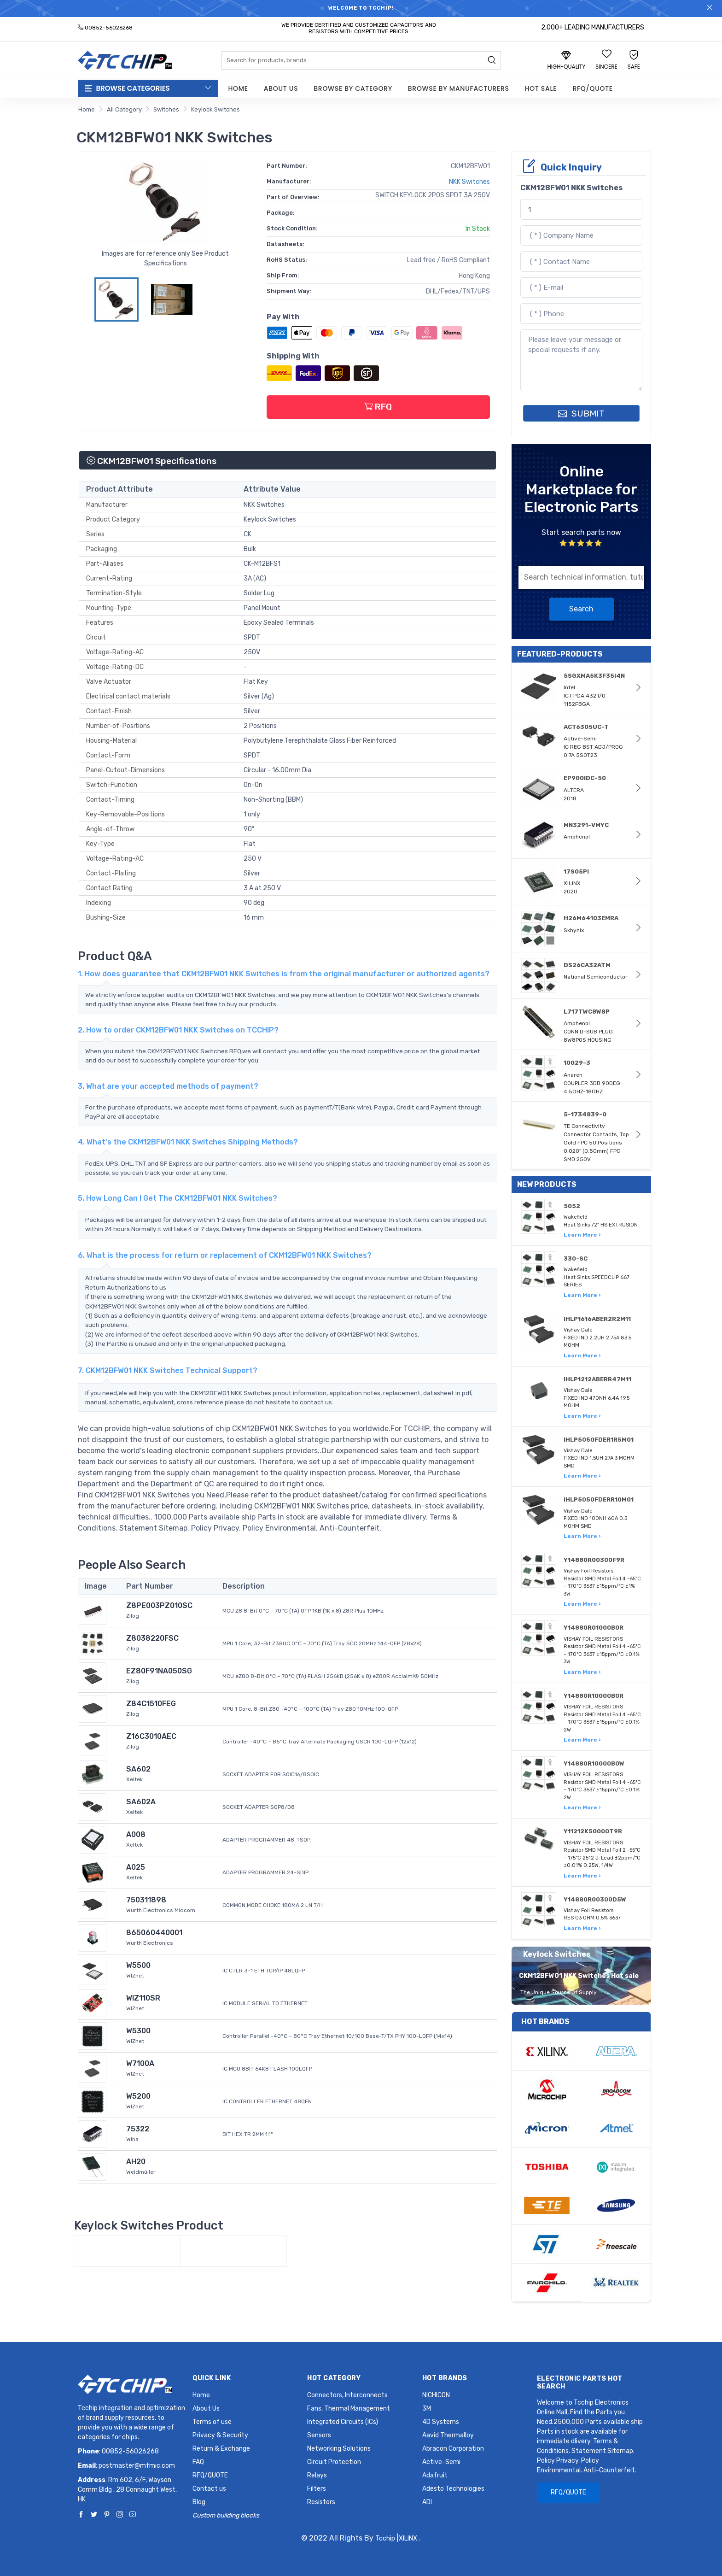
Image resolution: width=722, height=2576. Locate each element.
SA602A (141, 1801)
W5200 (138, 2096)
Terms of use (212, 2422)
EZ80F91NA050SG (159, 1670)
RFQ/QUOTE (592, 88)
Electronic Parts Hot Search (580, 2382)
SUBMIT (581, 413)
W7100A (140, 2063)
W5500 (138, 1965)
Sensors (319, 2435)
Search (581, 608)
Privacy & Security (220, 2435)
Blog (198, 2502)
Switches (166, 109)
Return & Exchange (221, 2449)
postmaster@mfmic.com (137, 2466)
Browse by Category (353, 88)
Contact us (209, 2489)
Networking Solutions (339, 2449)
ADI (427, 2502)
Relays (317, 2475)
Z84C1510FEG (151, 1703)
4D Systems (440, 2422)
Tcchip (385, 2538)
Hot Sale (541, 88)
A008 (136, 1834)
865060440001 (154, 1932)
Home (238, 88)
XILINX (408, 2538)
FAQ (198, 2462)
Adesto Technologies (453, 2489)
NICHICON (436, 2395)
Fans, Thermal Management (348, 2408)
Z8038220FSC (152, 1638)
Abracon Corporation (453, 2449)
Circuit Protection (334, 2462)
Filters (316, 2489)
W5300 (138, 2030)
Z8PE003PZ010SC (159, 1605)
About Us (281, 88)
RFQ (378, 406)
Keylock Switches (215, 109)
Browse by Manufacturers (458, 88)
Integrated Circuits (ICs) (342, 2422)
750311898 (146, 1899)
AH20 (136, 2161)
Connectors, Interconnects (347, 2395)
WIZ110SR (143, 1998)
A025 (135, 1867)
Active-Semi (441, 2462)
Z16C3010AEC (151, 1736)
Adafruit (435, 2475)
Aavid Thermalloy (448, 2435)
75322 (137, 2128)
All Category (124, 109)
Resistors (321, 2502)
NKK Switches (469, 182)
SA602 (138, 1769)
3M (426, 2408)
